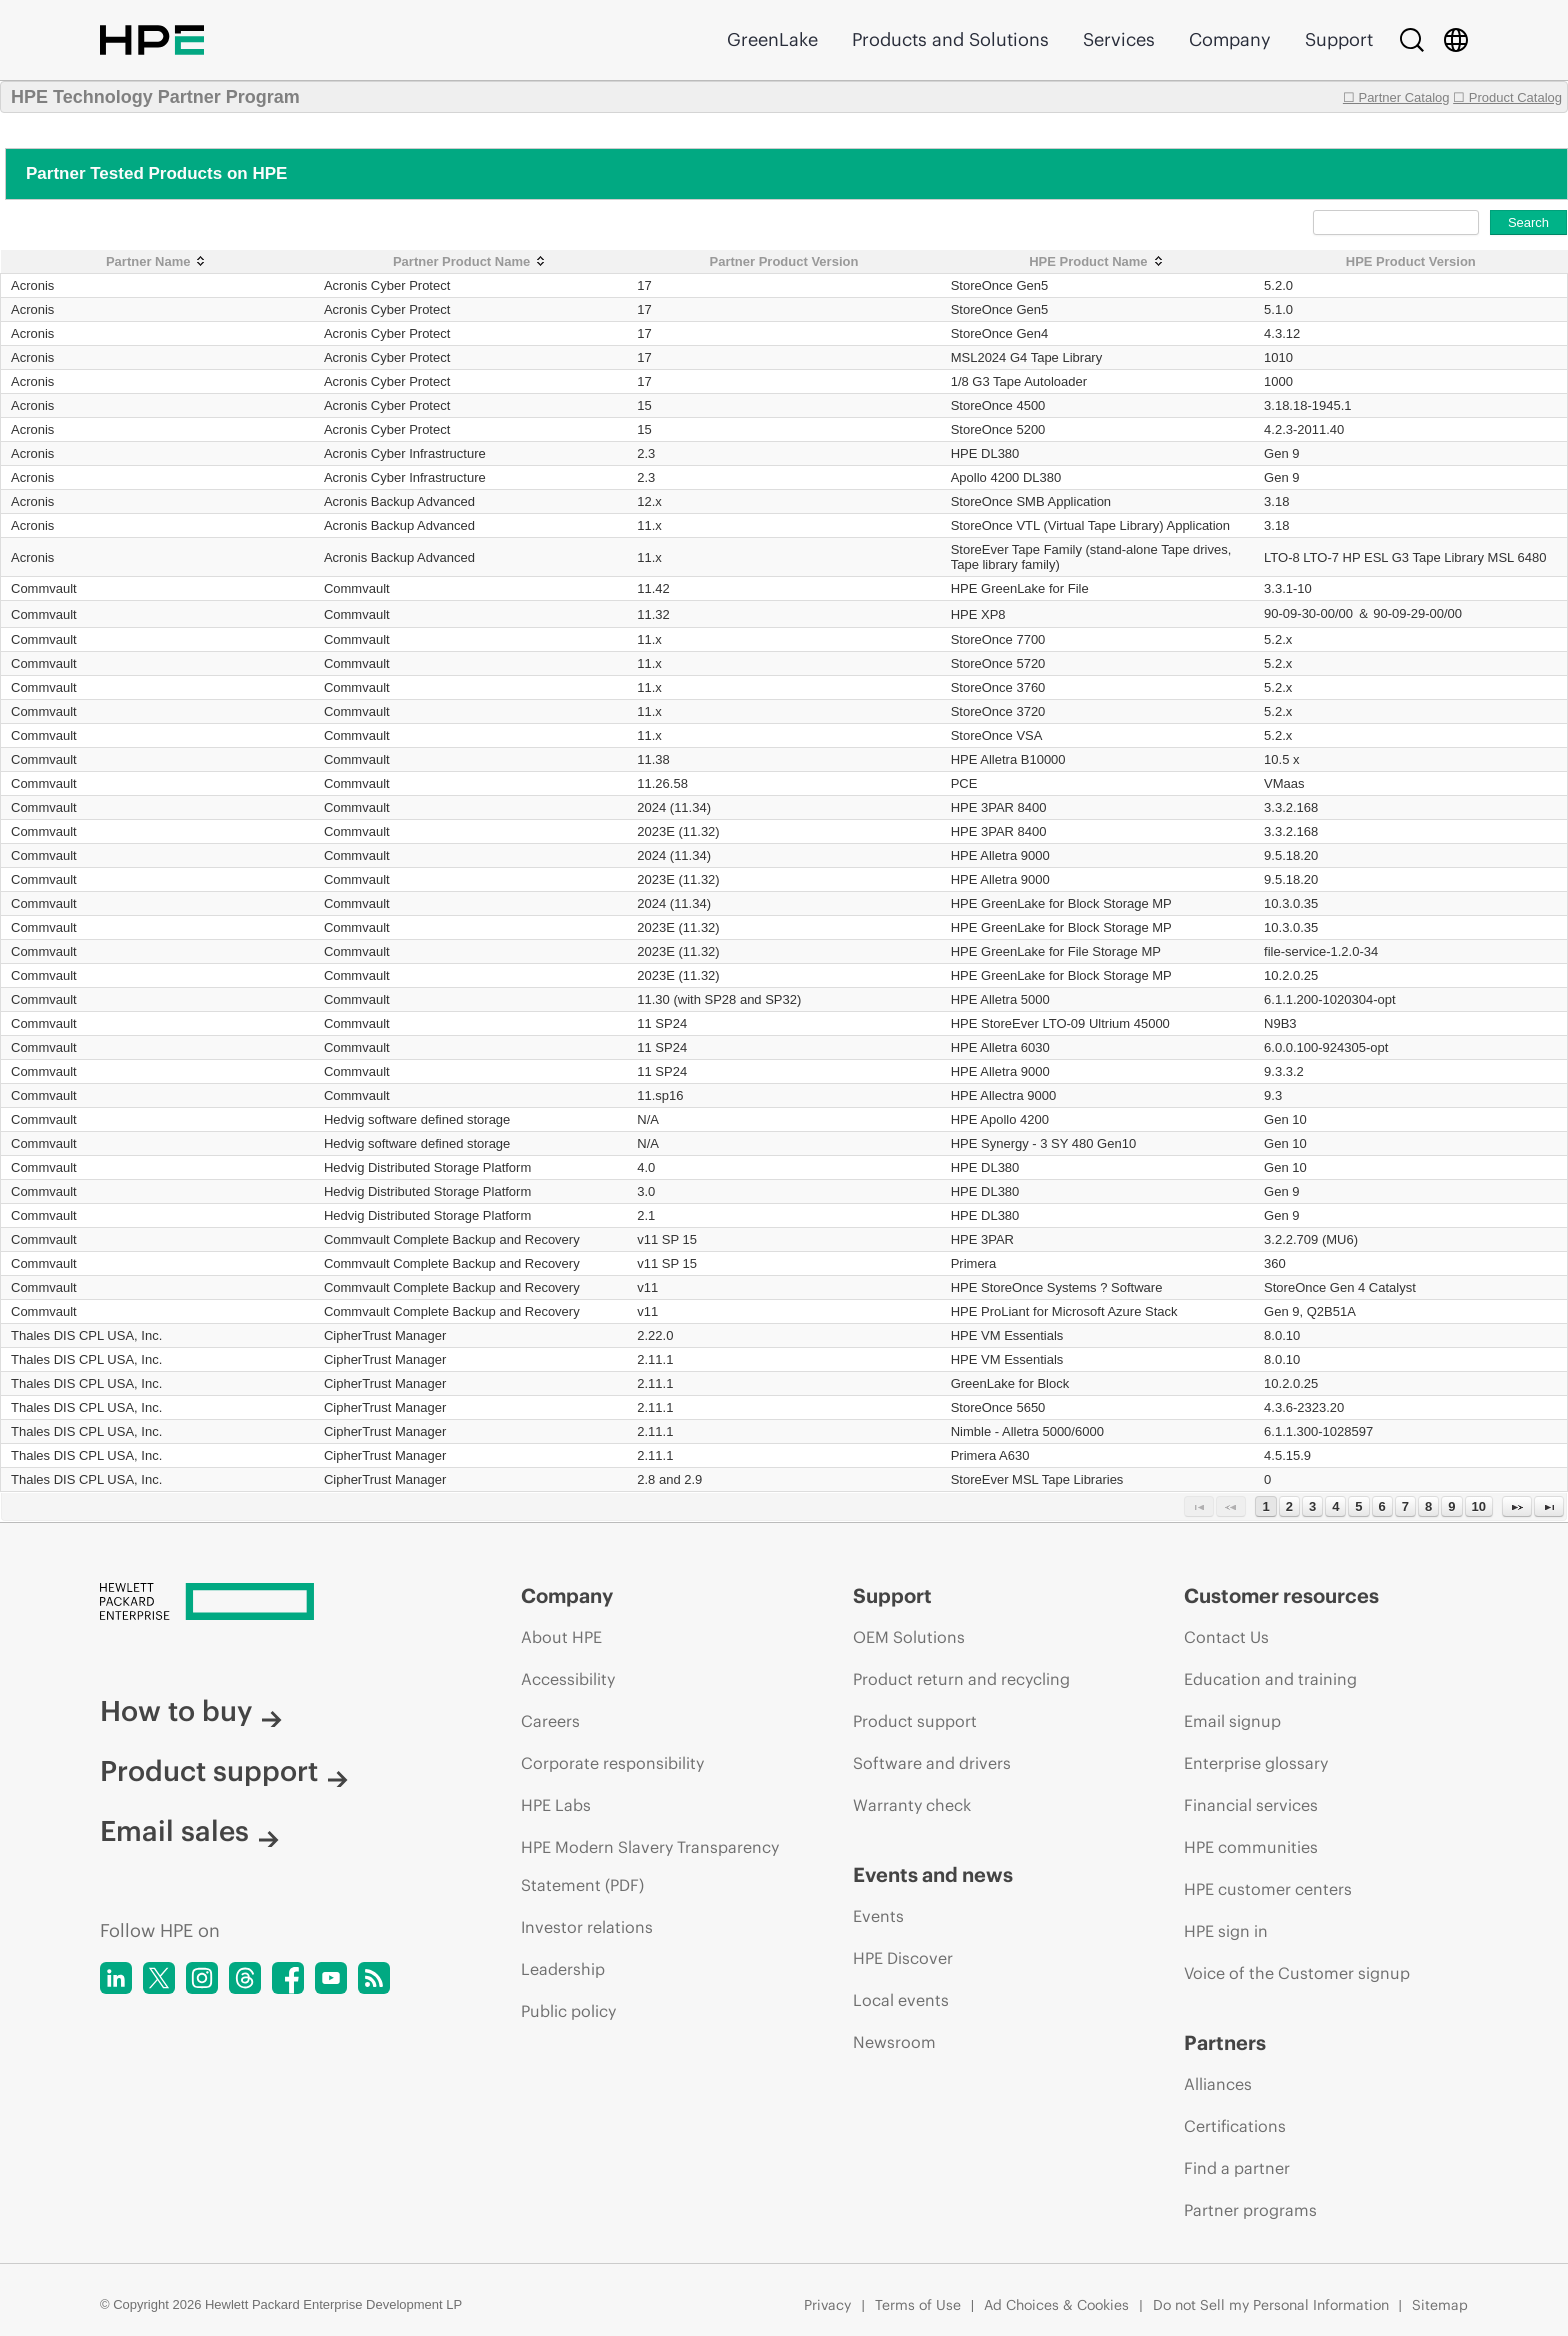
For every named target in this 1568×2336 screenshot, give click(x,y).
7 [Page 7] (1405, 1506)
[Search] (1412, 40)
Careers (550, 1721)
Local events (901, 2000)
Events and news (933, 1874)
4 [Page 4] (1335, 1506)
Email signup (1232, 1721)
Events (878, 1916)
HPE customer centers (1268, 1889)
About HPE (561, 1637)
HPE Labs (556, 1805)
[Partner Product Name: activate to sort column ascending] (470, 262)
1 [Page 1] (1265, 1506)
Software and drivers (932, 1763)
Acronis (32, 285)
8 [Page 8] (1428, 1506)
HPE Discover (903, 1958)
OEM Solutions (909, 1637)
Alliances (1218, 2084)
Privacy (827, 2305)
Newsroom (894, 2042)
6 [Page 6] (1382, 1506)
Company (1230, 39)
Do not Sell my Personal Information (1271, 2305)
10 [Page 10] (1479, 1506)
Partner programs (1250, 2210)
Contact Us (1226, 1637)
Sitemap (1440, 2305)
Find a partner (1237, 2168)
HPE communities (1251, 1847)
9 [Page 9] (1451, 1506)
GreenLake (772, 39)
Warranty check (912, 1805)
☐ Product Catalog (1507, 97)
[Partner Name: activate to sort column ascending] (157, 262)
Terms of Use (918, 2305)
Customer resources (1281, 1595)
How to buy (191, 1711)
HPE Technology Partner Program (155, 97)
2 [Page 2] (1289, 1506)
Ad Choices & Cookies (1056, 2305)
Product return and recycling (961, 1679)
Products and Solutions (950, 39)
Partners (1225, 2042)
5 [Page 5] (1358, 1506)
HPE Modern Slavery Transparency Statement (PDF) (650, 1866)
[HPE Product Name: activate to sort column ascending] (1097, 262)
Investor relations (587, 1927)
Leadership (563, 1969)
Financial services (1251, 1805)
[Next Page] (1517, 1506)
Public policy (568, 2011)
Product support (224, 1771)
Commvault (44, 588)
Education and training (1270, 1679)
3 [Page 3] (1312, 1506)
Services (1119, 39)
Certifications (1235, 2126)
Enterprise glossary (1256, 1763)
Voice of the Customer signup (1297, 1973)
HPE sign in (1226, 1931)
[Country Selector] (1456, 40)
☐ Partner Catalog (1396, 97)
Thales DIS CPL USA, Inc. (86, 1335)
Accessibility (568, 1679)
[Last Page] (1549, 1506)
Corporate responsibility (612, 1763)
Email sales (189, 1831)
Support (1339, 39)
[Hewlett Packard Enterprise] (273, 1603)
